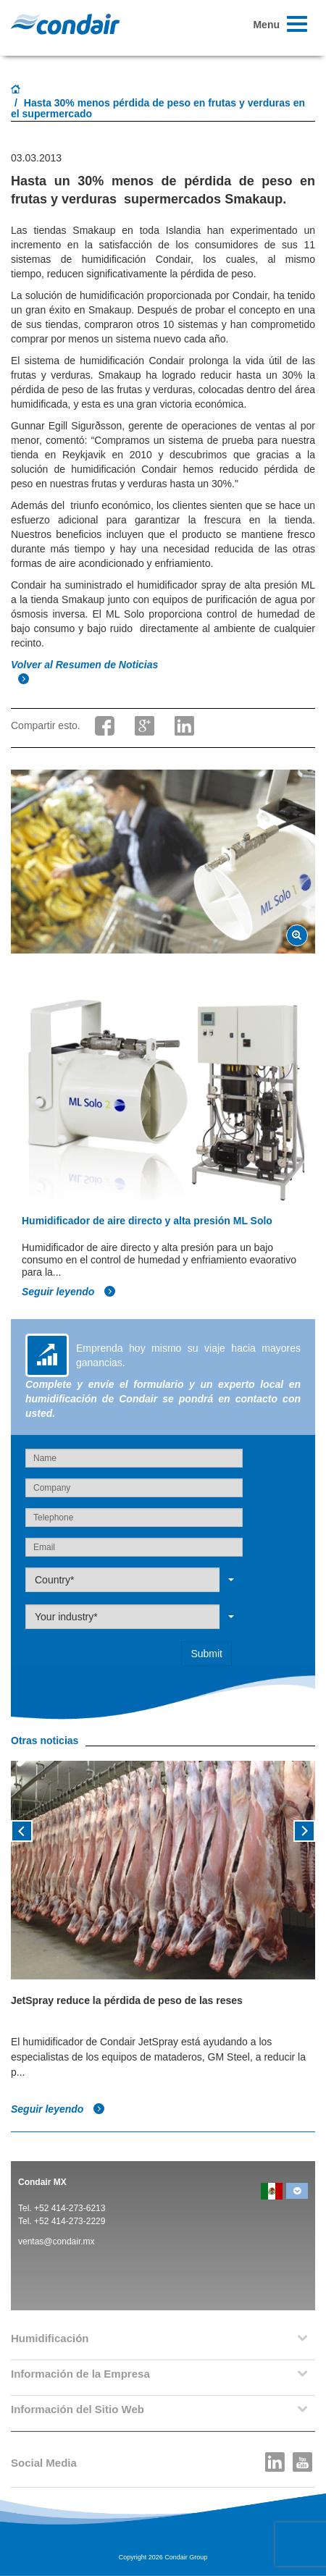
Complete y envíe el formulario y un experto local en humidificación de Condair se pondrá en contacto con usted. (163, 1399)
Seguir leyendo (69, 1291)
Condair (65, 24)
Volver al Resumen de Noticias (86, 664)
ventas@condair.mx (56, 2241)
